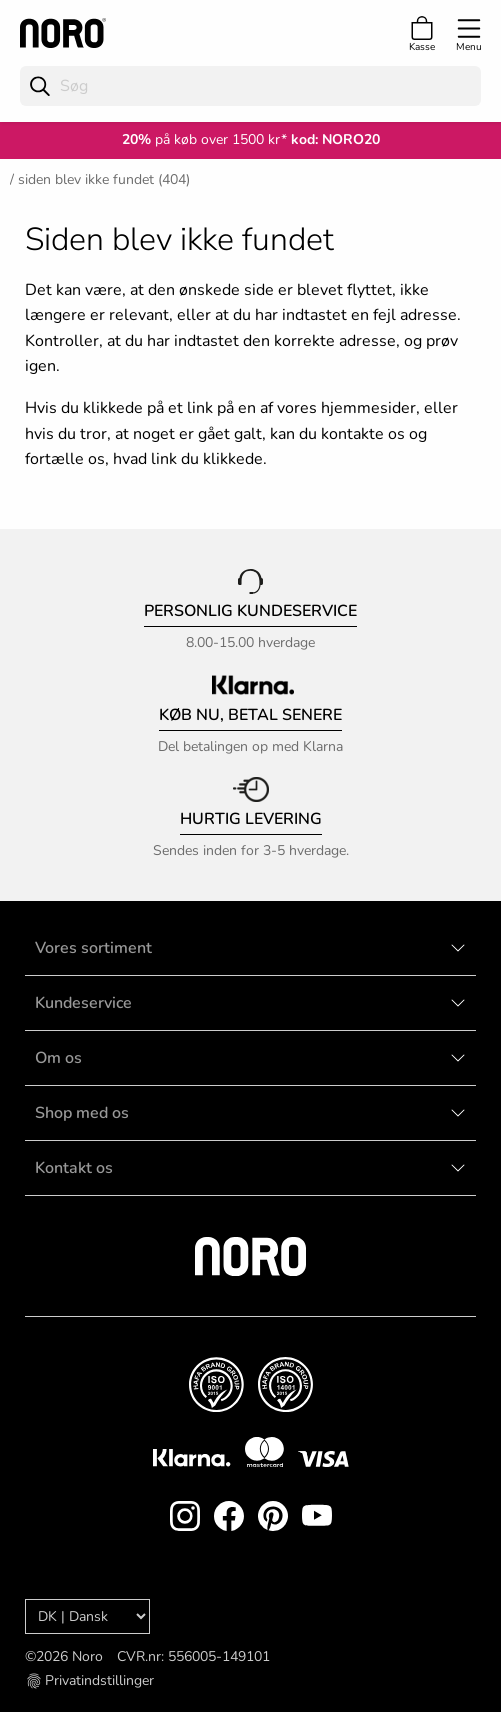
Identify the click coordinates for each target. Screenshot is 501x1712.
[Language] (87, 1616)
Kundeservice (83, 1003)
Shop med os (82, 1113)
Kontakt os (74, 1168)
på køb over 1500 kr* (204, 139)
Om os (58, 1058)
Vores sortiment (93, 948)
